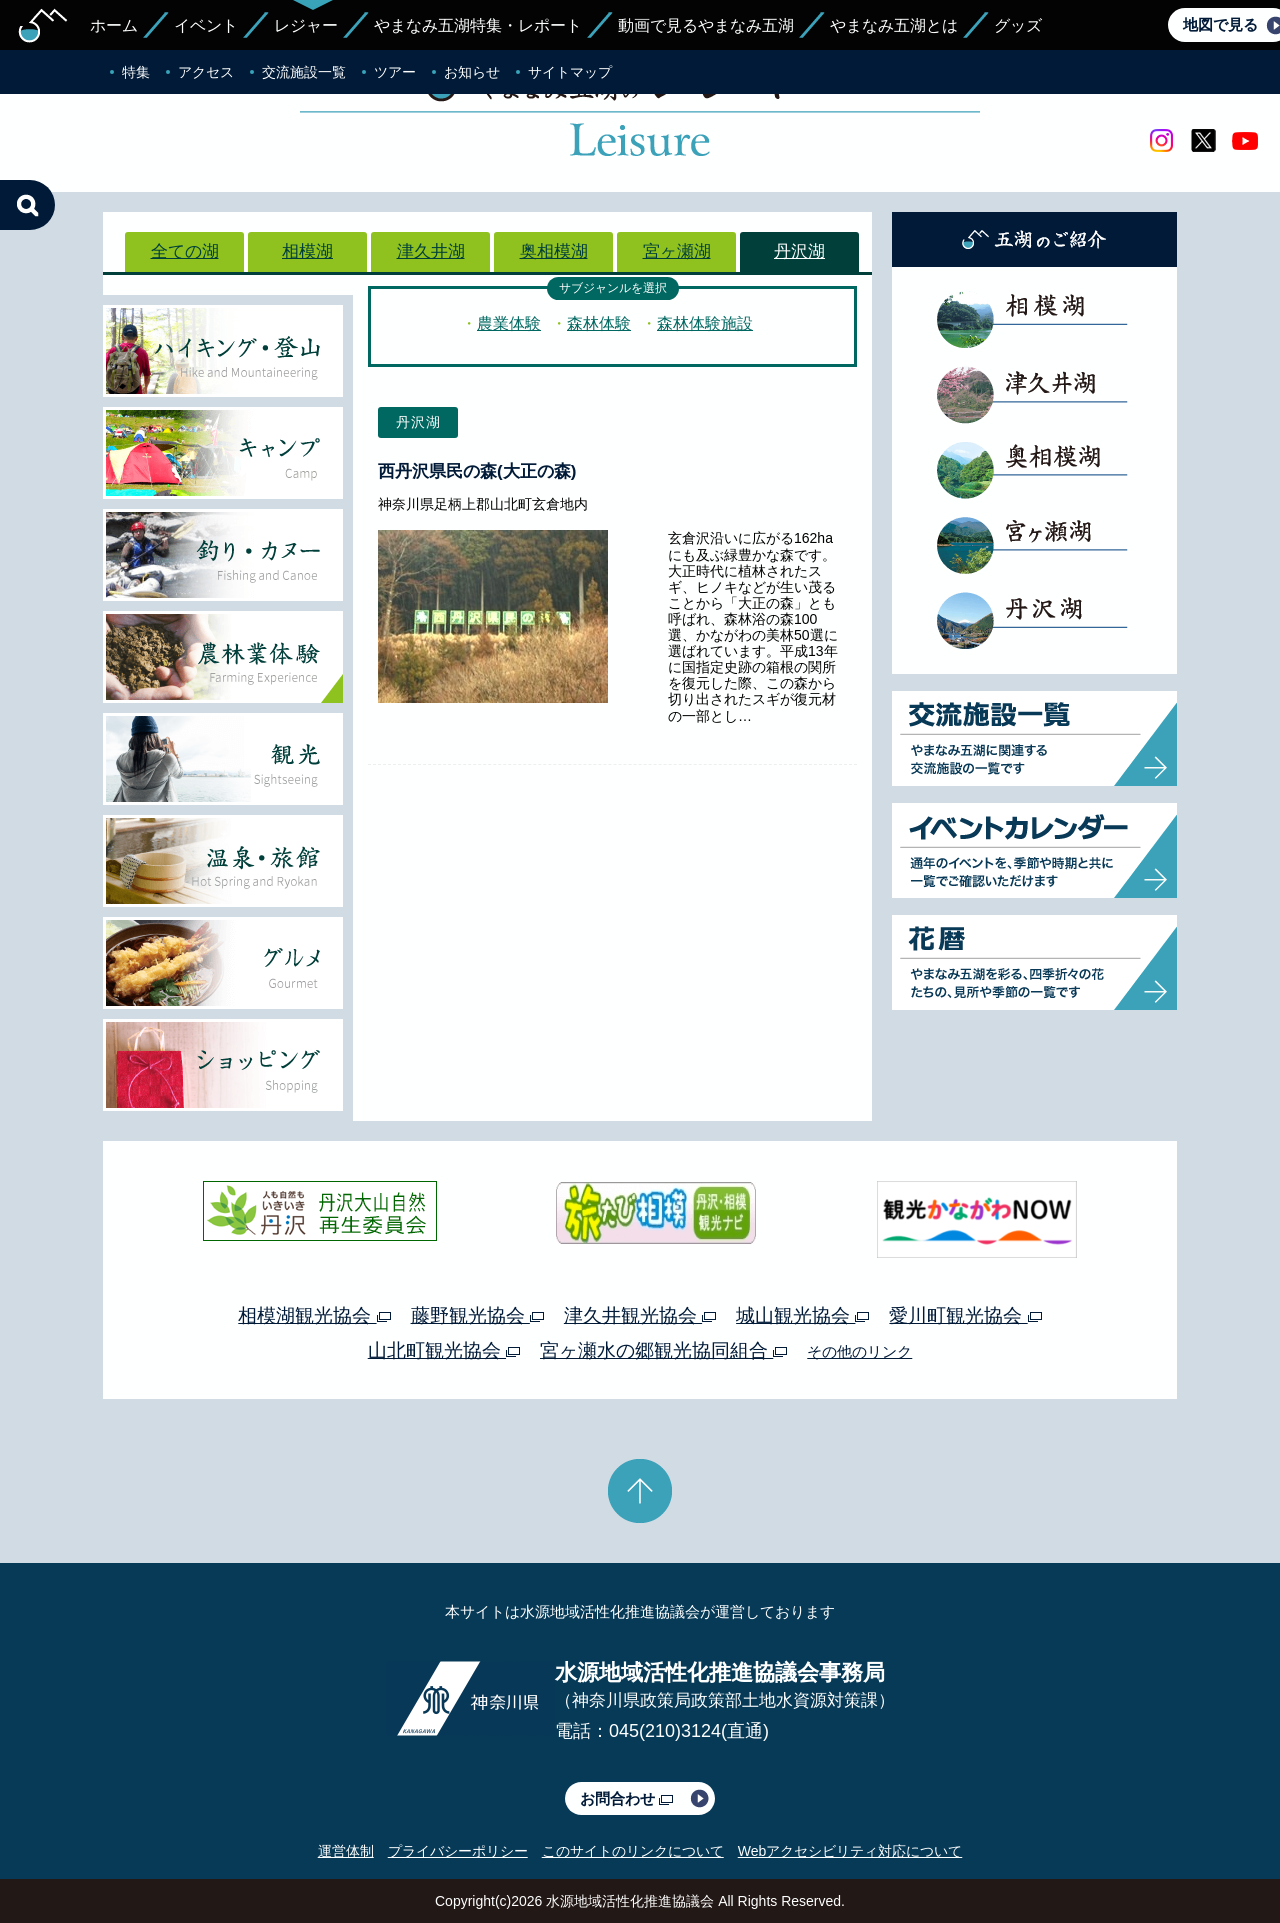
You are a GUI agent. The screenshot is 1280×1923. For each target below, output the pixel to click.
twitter (1203, 141)
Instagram (1161, 141)
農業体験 (509, 323)
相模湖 (307, 251)
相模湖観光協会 (314, 1315)
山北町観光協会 (444, 1350)
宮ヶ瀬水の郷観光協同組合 (663, 1350)
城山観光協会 (802, 1315)
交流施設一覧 (304, 72)
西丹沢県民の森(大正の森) (477, 471)
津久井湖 (431, 251)
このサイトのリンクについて (633, 1851)
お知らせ (472, 72)
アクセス (206, 72)
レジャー (306, 25)
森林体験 (599, 323)
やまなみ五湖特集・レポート (478, 25)
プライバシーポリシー (458, 1851)
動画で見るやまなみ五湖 (706, 25)
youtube (1245, 141)
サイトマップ (570, 72)
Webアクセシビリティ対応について (850, 1851)
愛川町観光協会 (965, 1315)
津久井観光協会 (640, 1315)
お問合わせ (626, 1798)
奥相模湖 (554, 251)
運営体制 (346, 1851)
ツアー (395, 72)
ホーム (114, 25)
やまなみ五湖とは (894, 25)
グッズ (1018, 25)
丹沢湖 (799, 251)
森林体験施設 (705, 323)
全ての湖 (185, 251)
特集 (136, 72)
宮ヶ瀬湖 (677, 251)
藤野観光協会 (477, 1315)
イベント (206, 25)
